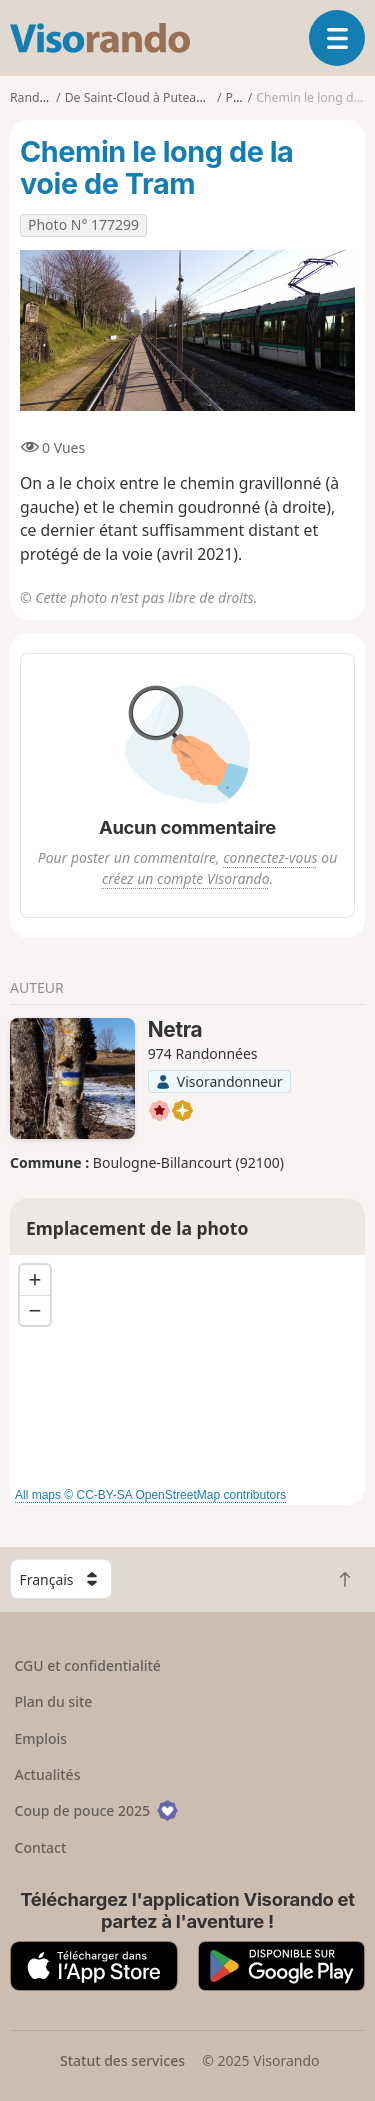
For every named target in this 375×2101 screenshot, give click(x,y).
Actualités (48, 1774)
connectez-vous (270, 857)
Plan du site (54, 1701)
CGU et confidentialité (88, 1665)
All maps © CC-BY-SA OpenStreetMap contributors (150, 1495)
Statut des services (122, 2060)
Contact (41, 1847)
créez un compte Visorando (186, 878)
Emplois (41, 1738)
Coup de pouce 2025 (97, 1810)
